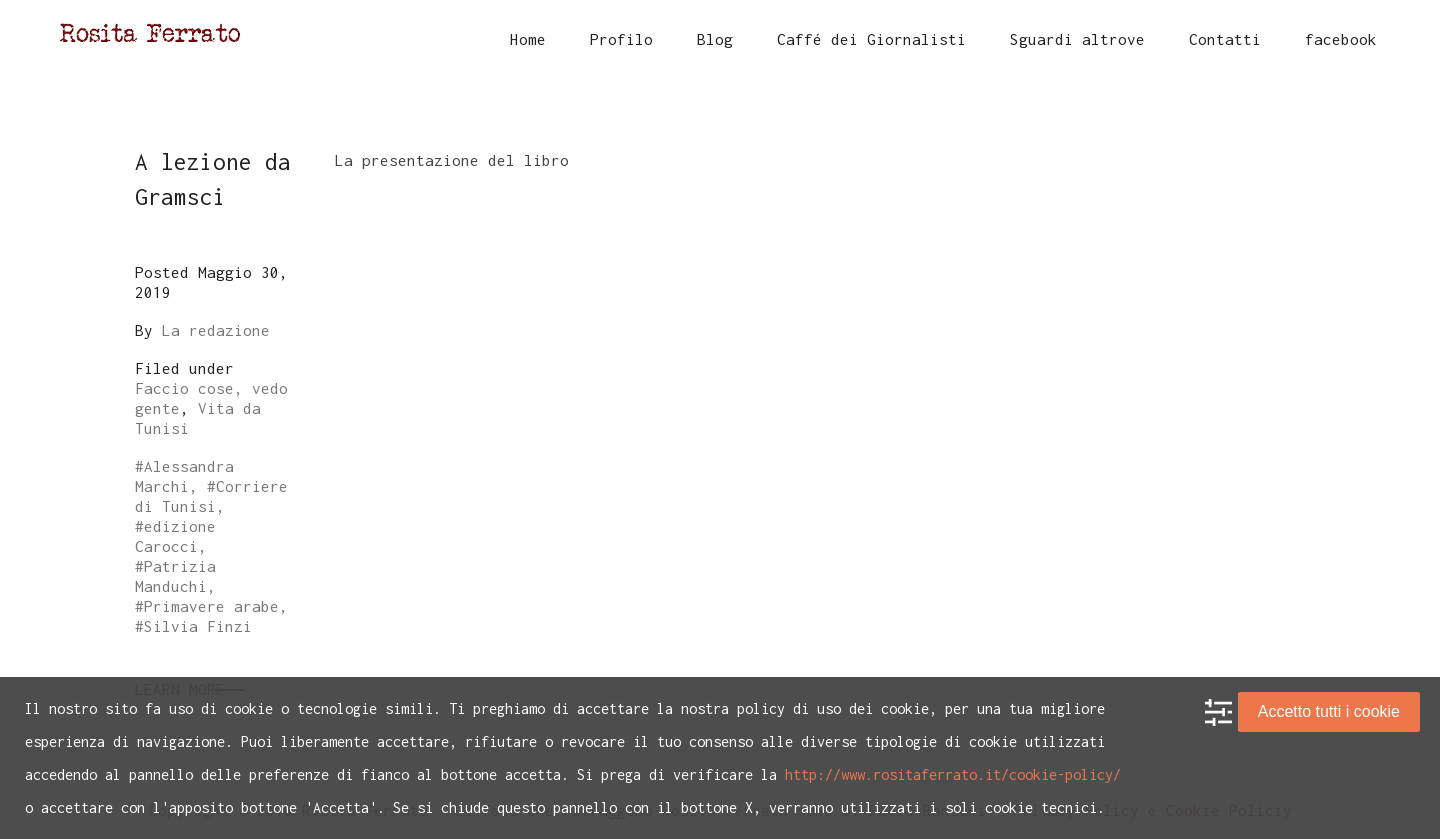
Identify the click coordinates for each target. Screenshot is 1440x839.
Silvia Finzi (198, 626)
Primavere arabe (211, 606)
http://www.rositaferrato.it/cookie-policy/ (953, 774)
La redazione (216, 330)
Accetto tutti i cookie (1329, 711)
